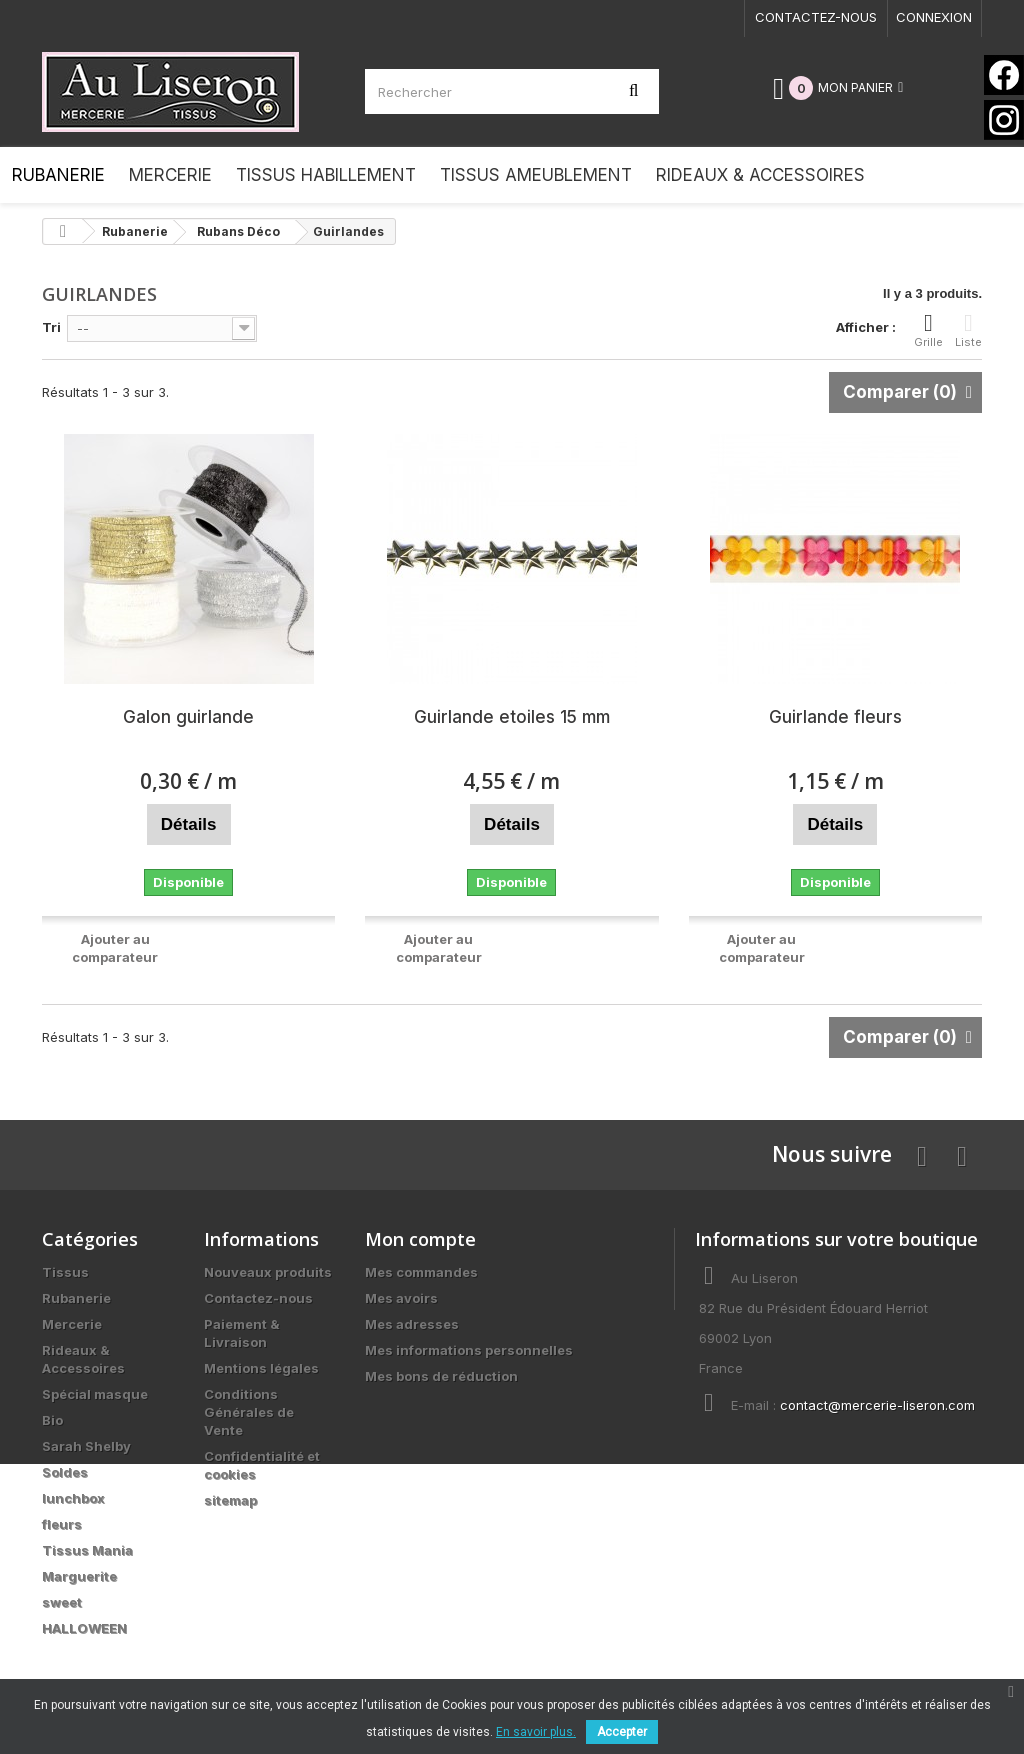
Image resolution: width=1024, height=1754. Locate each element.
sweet (62, 1602)
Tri (51, 327)
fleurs (62, 1524)
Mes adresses (412, 1324)
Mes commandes (421, 1272)
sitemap (230, 1500)
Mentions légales (261, 1368)
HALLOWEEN (84, 1628)
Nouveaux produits (268, 1272)
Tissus (65, 1272)
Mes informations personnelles (469, 1350)
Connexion (934, 17)
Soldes (65, 1472)
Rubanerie (76, 1298)
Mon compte (420, 1239)
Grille (928, 330)
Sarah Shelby (86, 1446)
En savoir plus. (536, 1732)
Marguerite (79, 1576)
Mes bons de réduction (441, 1376)
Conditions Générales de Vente (249, 1412)
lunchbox (73, 1498)
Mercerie (72, 1324)
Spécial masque (95, 1394)
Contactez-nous (816, 17)
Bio (52, 1420)
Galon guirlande (188, 717)
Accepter (622, 1732)
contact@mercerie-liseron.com (877, 1405)
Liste (968, 330)
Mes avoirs (401, 1298)
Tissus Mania (87, 1550)
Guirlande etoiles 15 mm (512, 717)
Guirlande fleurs (835, 717)
